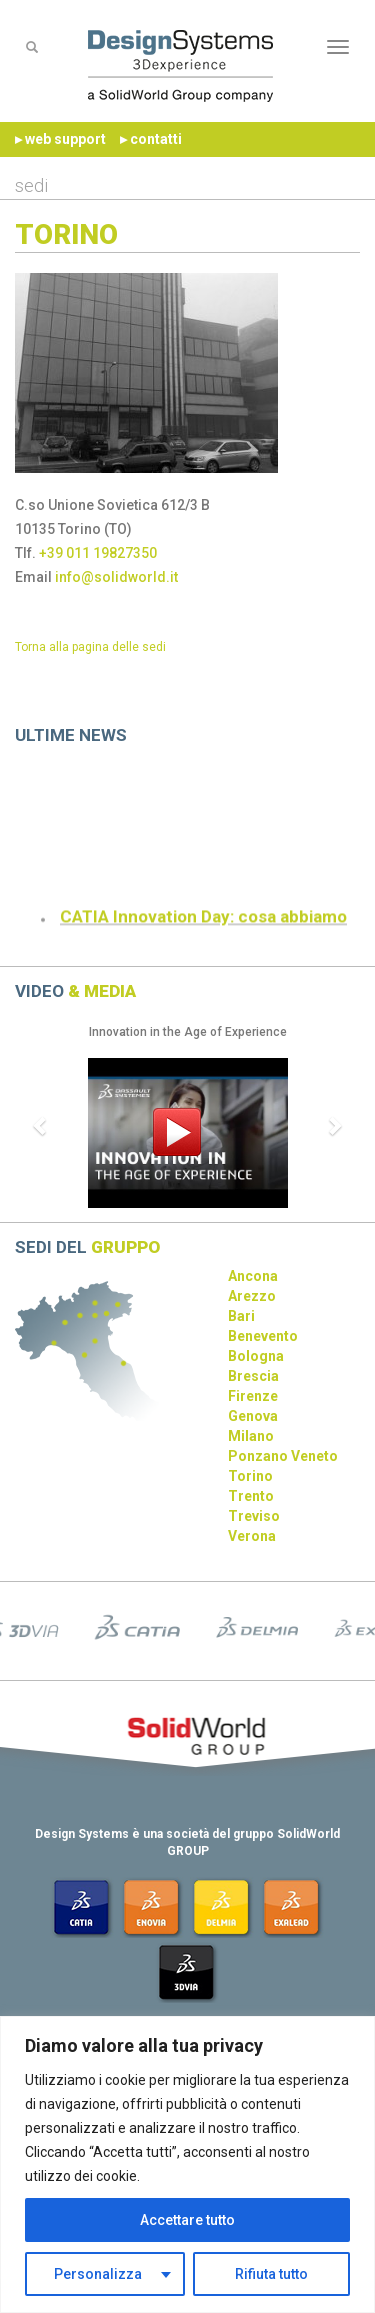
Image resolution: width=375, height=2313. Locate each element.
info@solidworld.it (116, 577)
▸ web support (60, 139)
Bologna (256, 1356)
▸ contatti (151, 139)
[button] (41, 1125)
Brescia (253, 1376)
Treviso (254, 1516)
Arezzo (252, 1296)
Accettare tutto (187, 2220)
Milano (251, 1436)
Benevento (263, 1336)
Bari (241, 1316)
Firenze (253, 1396)
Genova (253, 1416)
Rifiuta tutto (271, 2274)
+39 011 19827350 (98, 553)
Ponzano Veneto (283, 1456)
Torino (250, 1476)
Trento (251, 1496)
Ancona (253, 1276)
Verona (252, 1536)
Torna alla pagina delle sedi (90, 647)
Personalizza (98, 2274)
